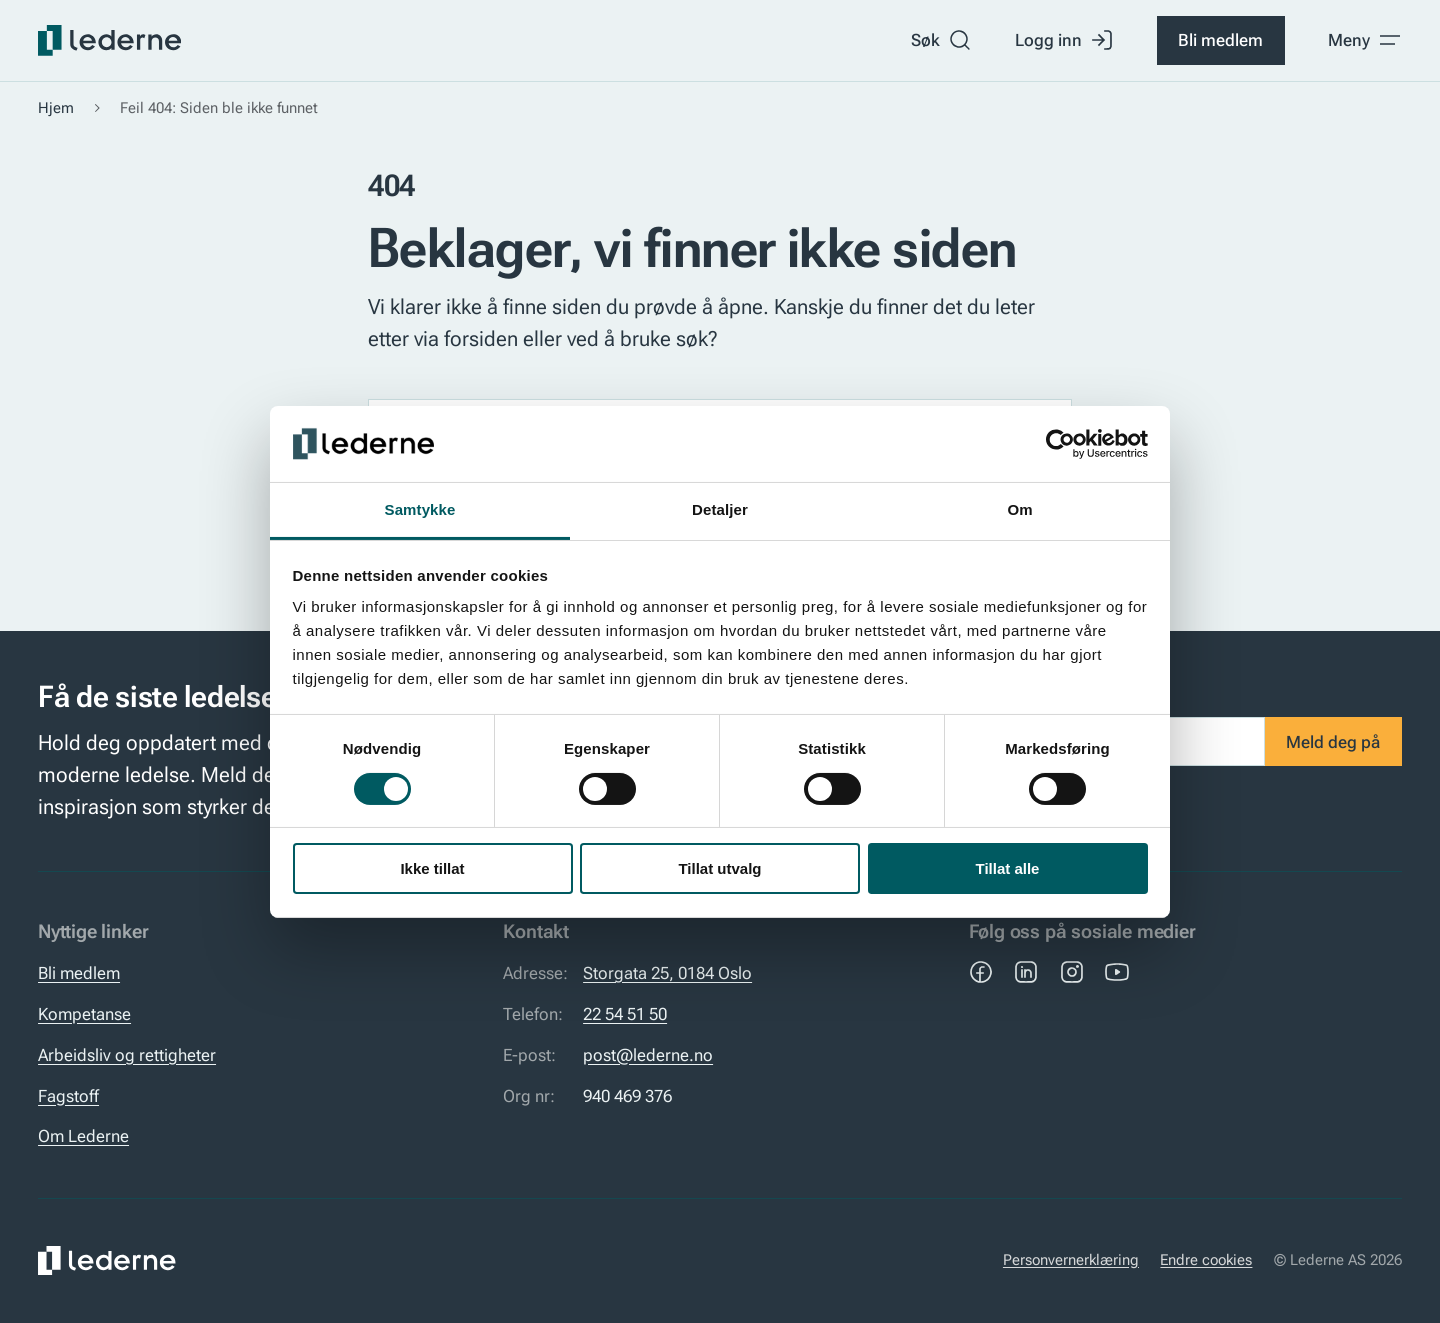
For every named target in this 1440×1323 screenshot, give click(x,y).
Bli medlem (1220, 40)
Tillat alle (1008, 868)
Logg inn (1064, 40)
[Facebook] (981, 972)
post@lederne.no (648, 1055)
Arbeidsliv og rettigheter (127, 1055)
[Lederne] (109, 40)
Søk (941, 40)
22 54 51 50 (625, 1014)
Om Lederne (83, 1136)
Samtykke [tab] (420, 509)
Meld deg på (1333, 742)
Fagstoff (68, 1096)
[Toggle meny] (1365, 40)
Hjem (56, 108)
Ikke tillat (432, 868)
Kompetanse (84, 1014)
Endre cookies (1206, 1260)
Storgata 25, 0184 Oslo (667, 973)
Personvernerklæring (1071, 1260)
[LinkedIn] (1026, 972)
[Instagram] (1072, 972)
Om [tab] (1019, 509)
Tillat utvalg (719, 868)
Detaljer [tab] (720, 509)
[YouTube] (1117, 972)
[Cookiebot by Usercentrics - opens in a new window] (1060, 444)
